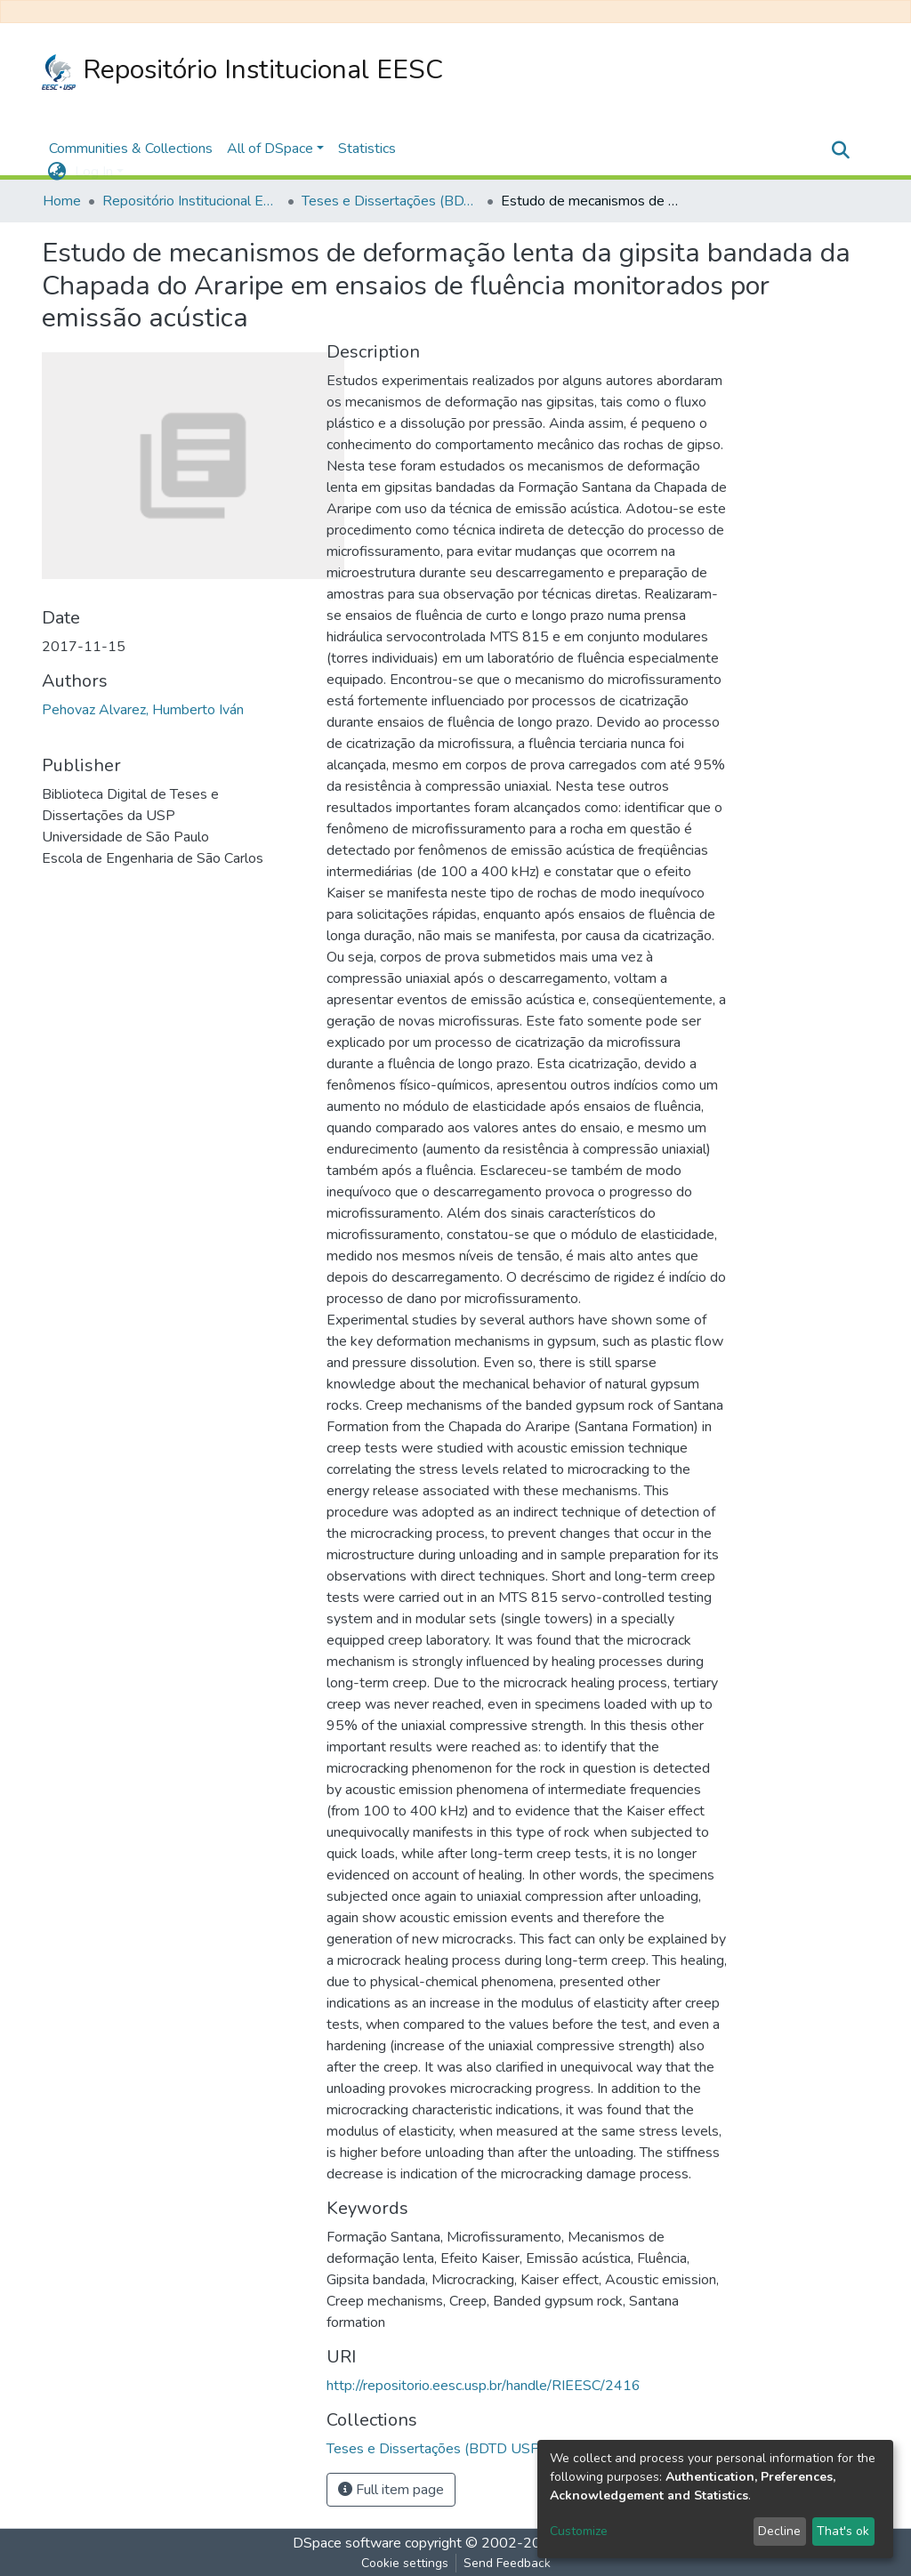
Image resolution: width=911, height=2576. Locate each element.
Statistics (367, 148)
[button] (56, 171)
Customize (579, 2531)
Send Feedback (507, 2563)
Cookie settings (404, 2563)
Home (62, 201)
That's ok (843, 2531)
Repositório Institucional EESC (242, 71)
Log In (94, 171)
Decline (779, 2531)
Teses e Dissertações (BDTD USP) (391, 201)
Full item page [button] (391, 2490)
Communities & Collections (131, 148)
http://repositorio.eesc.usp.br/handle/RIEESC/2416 (484, 2385)
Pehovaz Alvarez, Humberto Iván (143, 710)
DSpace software (347, 2543)
